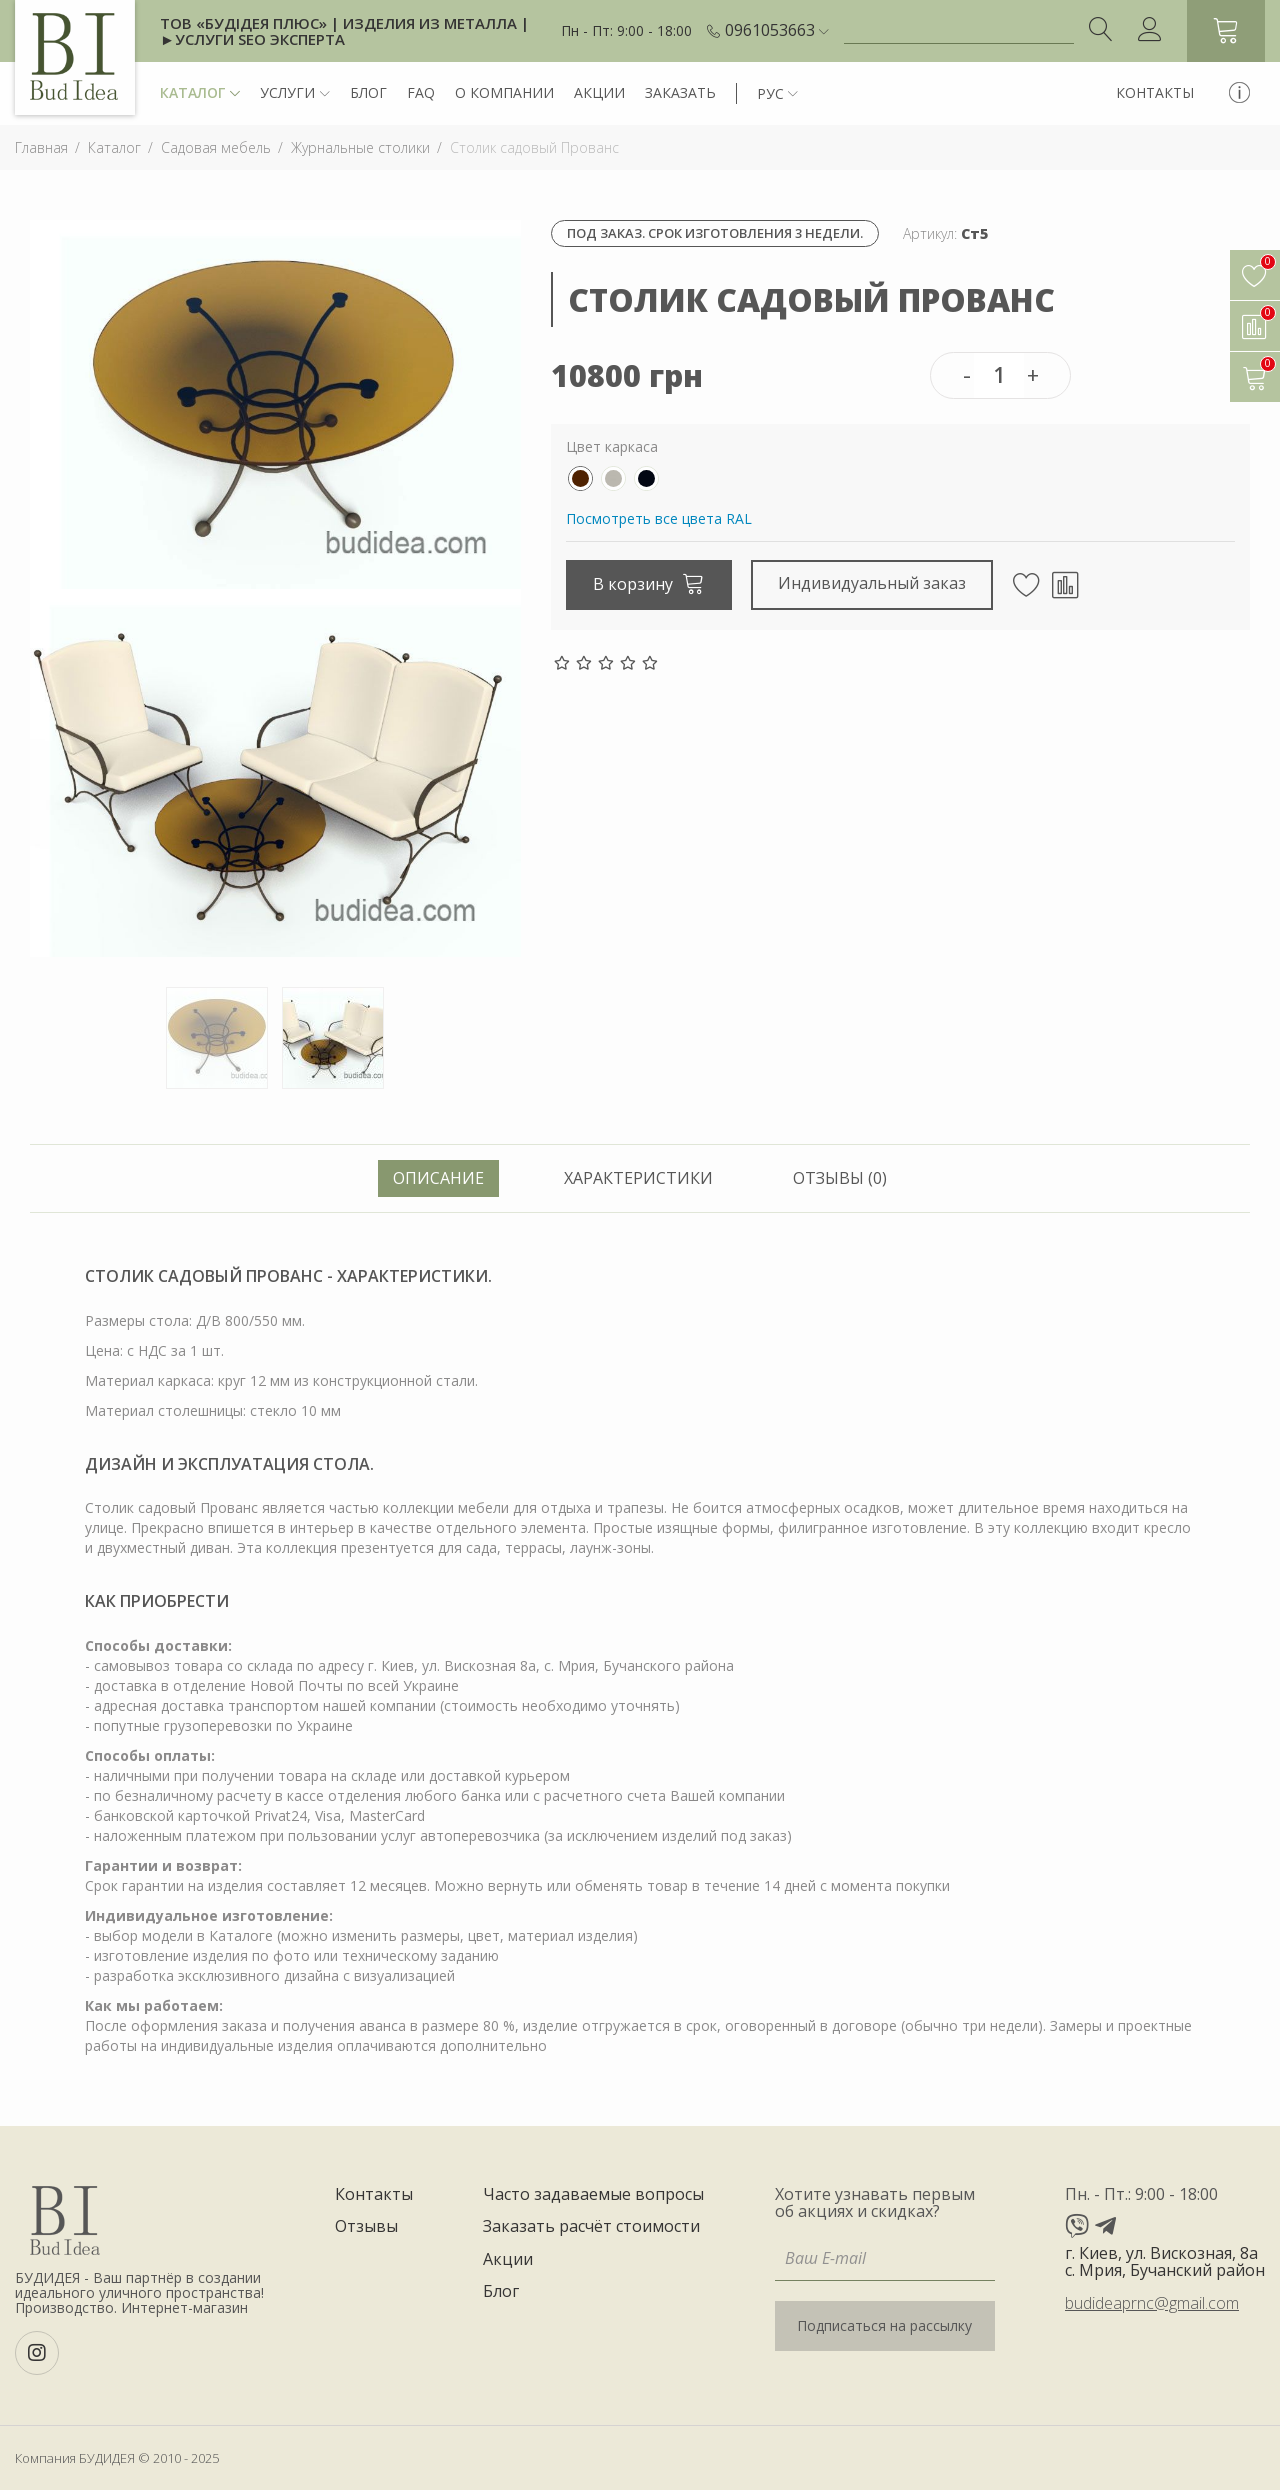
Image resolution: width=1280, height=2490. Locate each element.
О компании (504, 92)
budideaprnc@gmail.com (1152, 2303)
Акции (599, 92)
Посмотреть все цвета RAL (659, 518)
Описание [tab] (438, 1178)
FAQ (421, 92)
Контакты (1155, 92)
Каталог (200, 93)
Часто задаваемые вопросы (593, 2195)
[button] (777, 31)
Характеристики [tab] (638, 1178)
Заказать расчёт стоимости (591, 2227)
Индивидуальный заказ (872, 583)
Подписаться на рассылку (884, 2325)
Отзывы (366, 2227)
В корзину (649, 582)
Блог (368, 92)
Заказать (680, 92)
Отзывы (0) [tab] (840, 1178)
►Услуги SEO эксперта (252, 39)
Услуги (295, 93)
